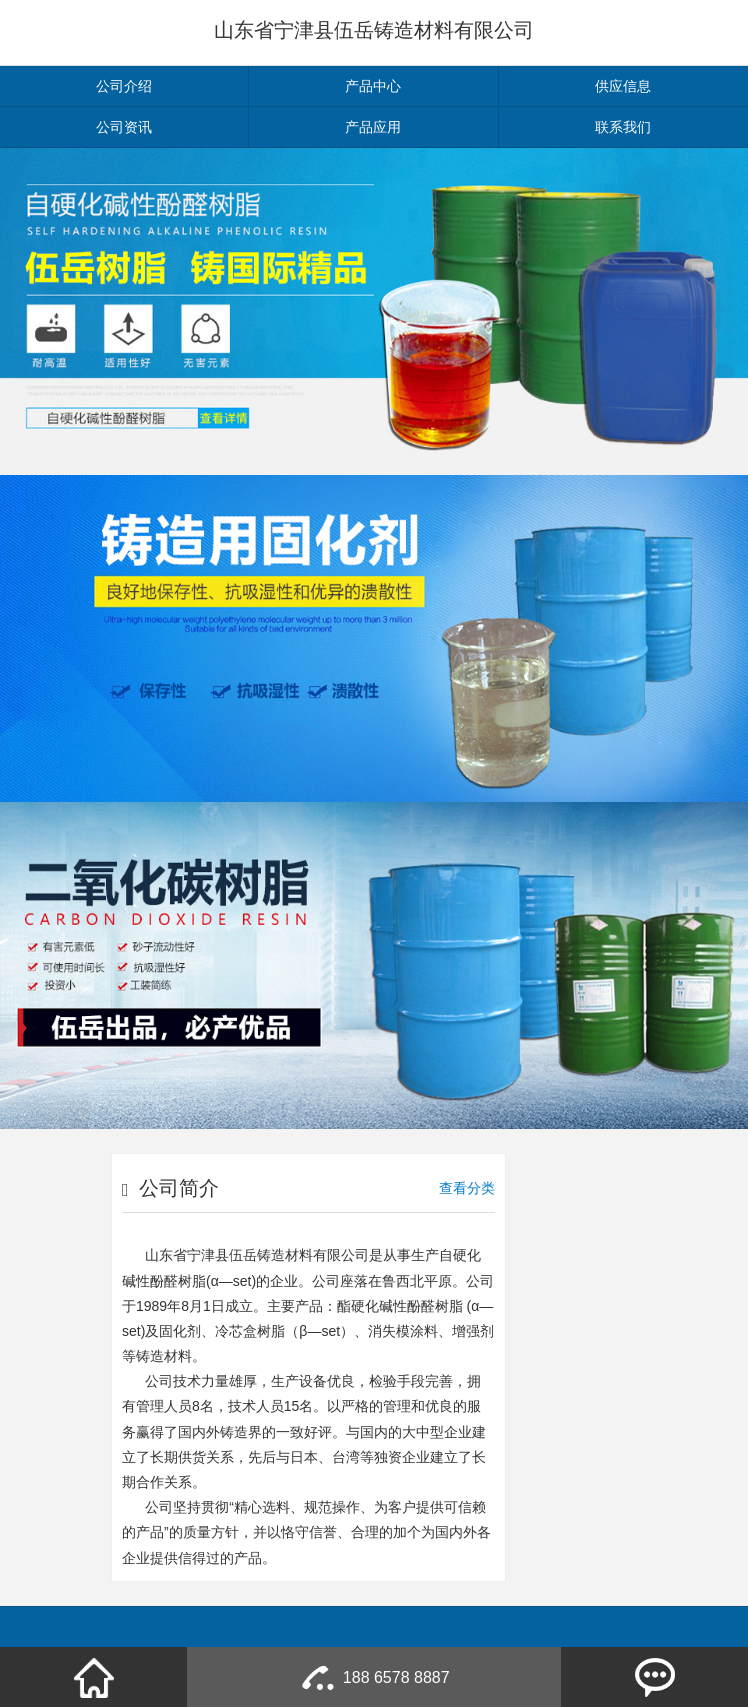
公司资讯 (124, 127)
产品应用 (373, 127)
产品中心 (373, 86)
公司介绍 (124, 86)
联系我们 (623, 127)
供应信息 (623, 86)
